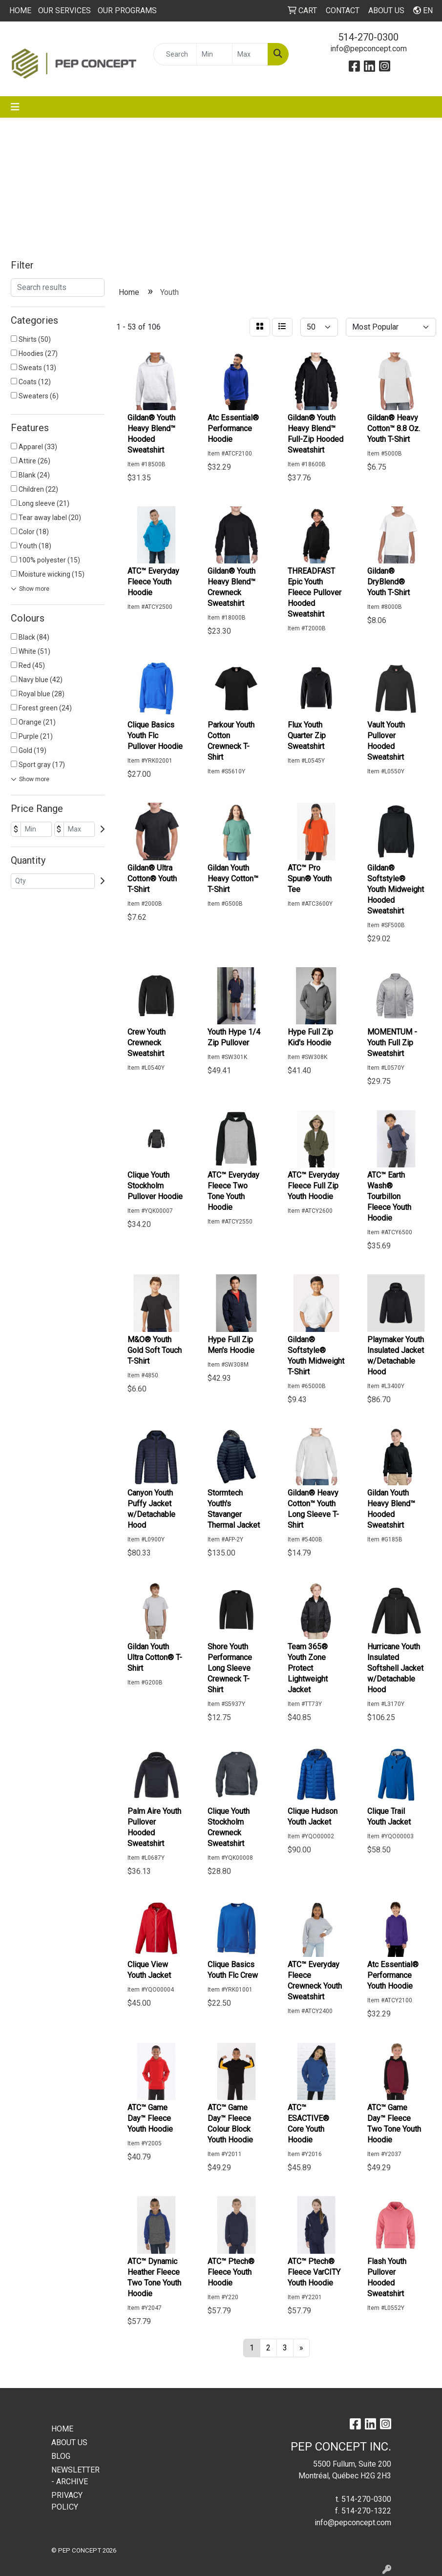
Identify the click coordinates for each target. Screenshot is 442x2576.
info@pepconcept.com (368, 48)
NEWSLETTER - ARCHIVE (74, 2475)
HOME (20, 10)
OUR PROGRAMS (127, 10)
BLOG (60, 2456)
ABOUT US (69, 2442)
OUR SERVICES (64, 10)
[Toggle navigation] (15, 107)
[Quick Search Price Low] (214, 54)
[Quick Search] (175, 54)
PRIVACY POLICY (67, 2501)
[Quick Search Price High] (250, 54)
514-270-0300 (368, 37)
